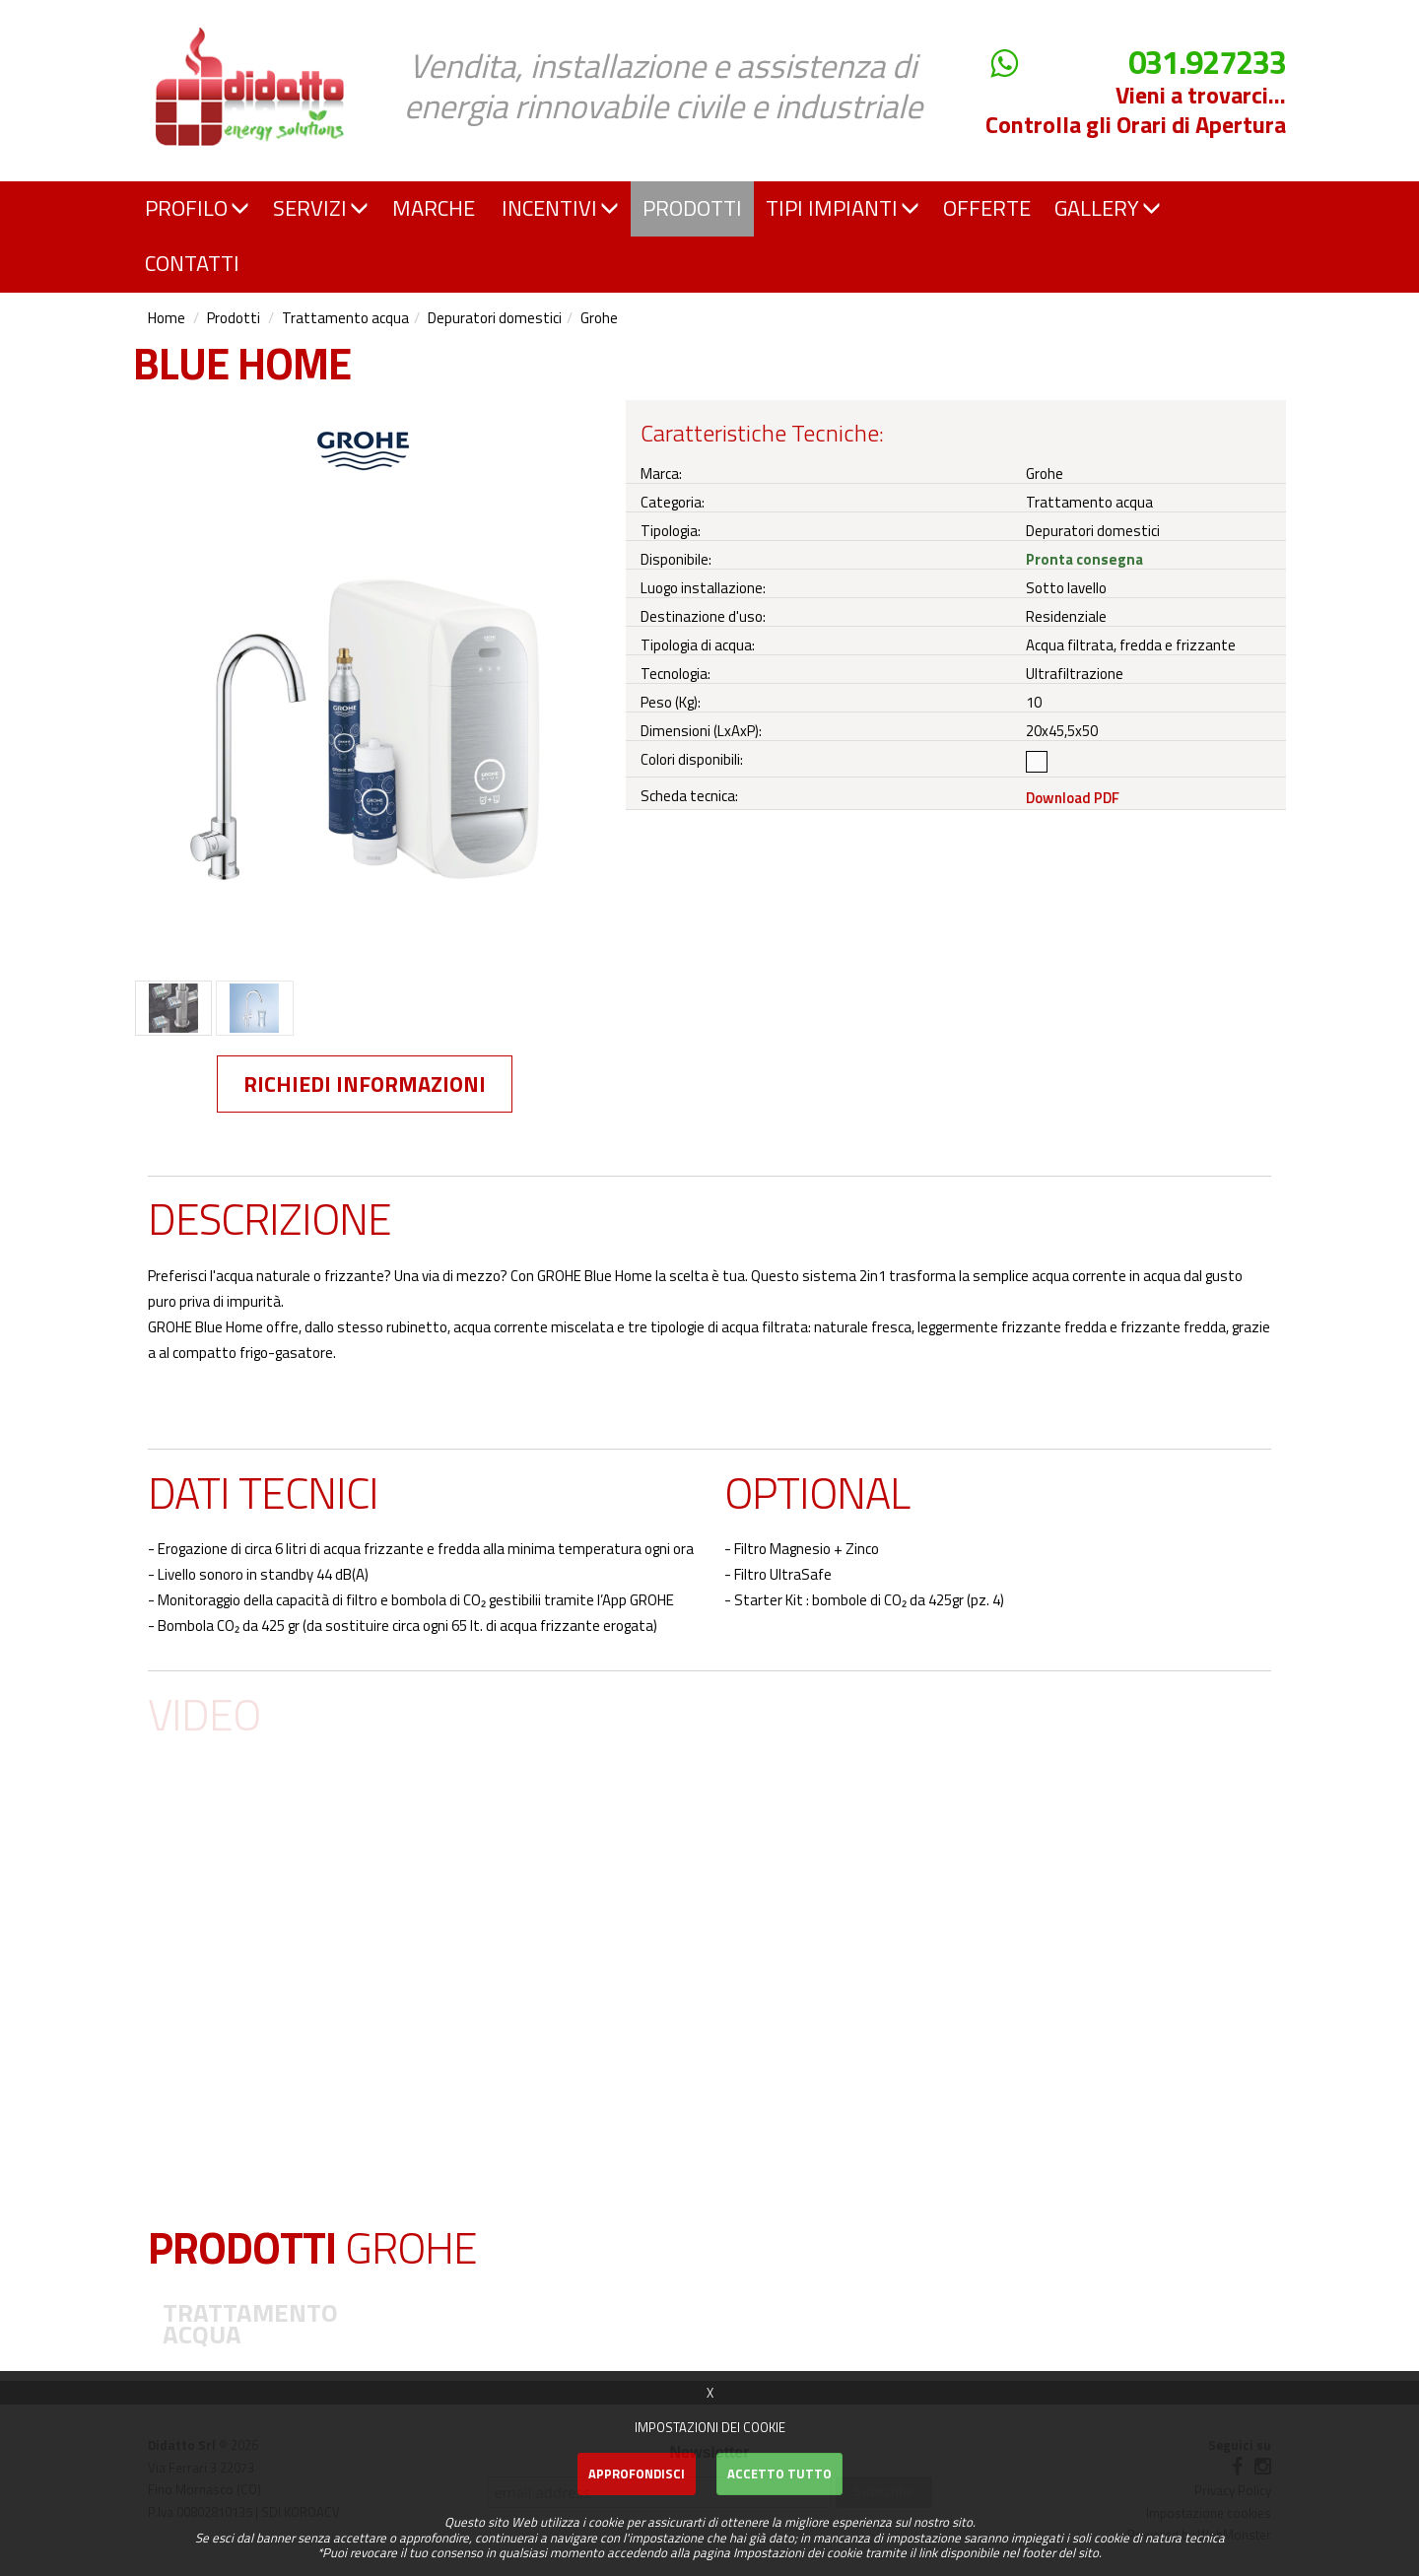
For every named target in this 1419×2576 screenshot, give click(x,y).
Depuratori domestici (495, 317)
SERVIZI (321, 208)
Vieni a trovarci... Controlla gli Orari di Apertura (1135, 109)
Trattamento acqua (345, 317)
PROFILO (197, 208)
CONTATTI (192, 263)
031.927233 (1207, 62)
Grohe (599, 317)
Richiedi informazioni (364, 1084)
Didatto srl (190, 18)
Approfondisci (636, 2473)
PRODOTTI (692, 208)
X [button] (710, 2393)
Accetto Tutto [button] (779, 2473)
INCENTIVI (560, 208)
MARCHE (433, 208)
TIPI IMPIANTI (842, 208)
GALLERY (1107, 208)
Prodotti (233, 317)
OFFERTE (987, 208)
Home (166, 317)
